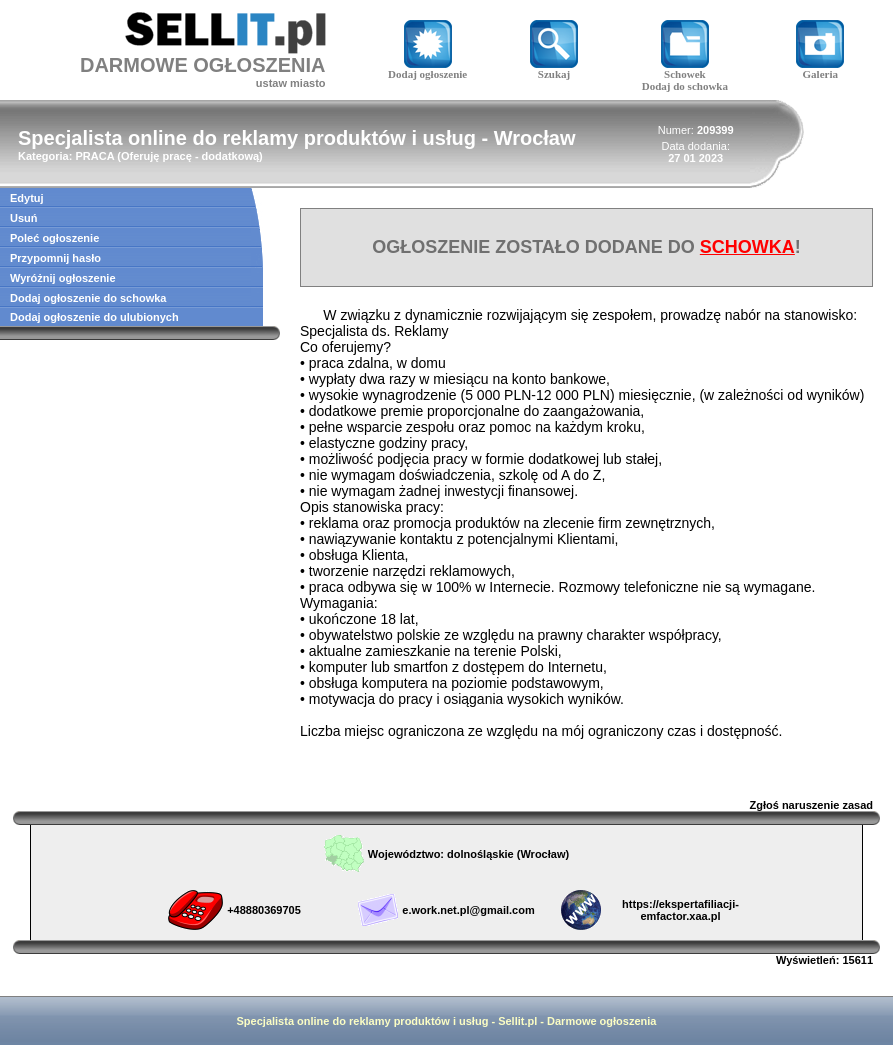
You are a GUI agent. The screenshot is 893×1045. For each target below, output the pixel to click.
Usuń (24, 218)
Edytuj (27, 198)
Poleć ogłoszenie (54, 238)
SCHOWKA (747, 247)
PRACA (94, 156)
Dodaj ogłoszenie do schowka (88, 298)
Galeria (820, 69)
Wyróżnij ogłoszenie (63, 278)
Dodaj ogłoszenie (427, 69)
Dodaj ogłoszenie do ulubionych (94, 317)
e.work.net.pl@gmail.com (468, 910)
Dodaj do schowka (685, 86)
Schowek (685, 69)
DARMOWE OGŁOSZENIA (203, 65)
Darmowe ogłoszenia (601, 1021)
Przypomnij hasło (55, 258)
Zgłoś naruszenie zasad (811, 805)
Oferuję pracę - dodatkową (190, 156)
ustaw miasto (291, 83)
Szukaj (554, 69)
